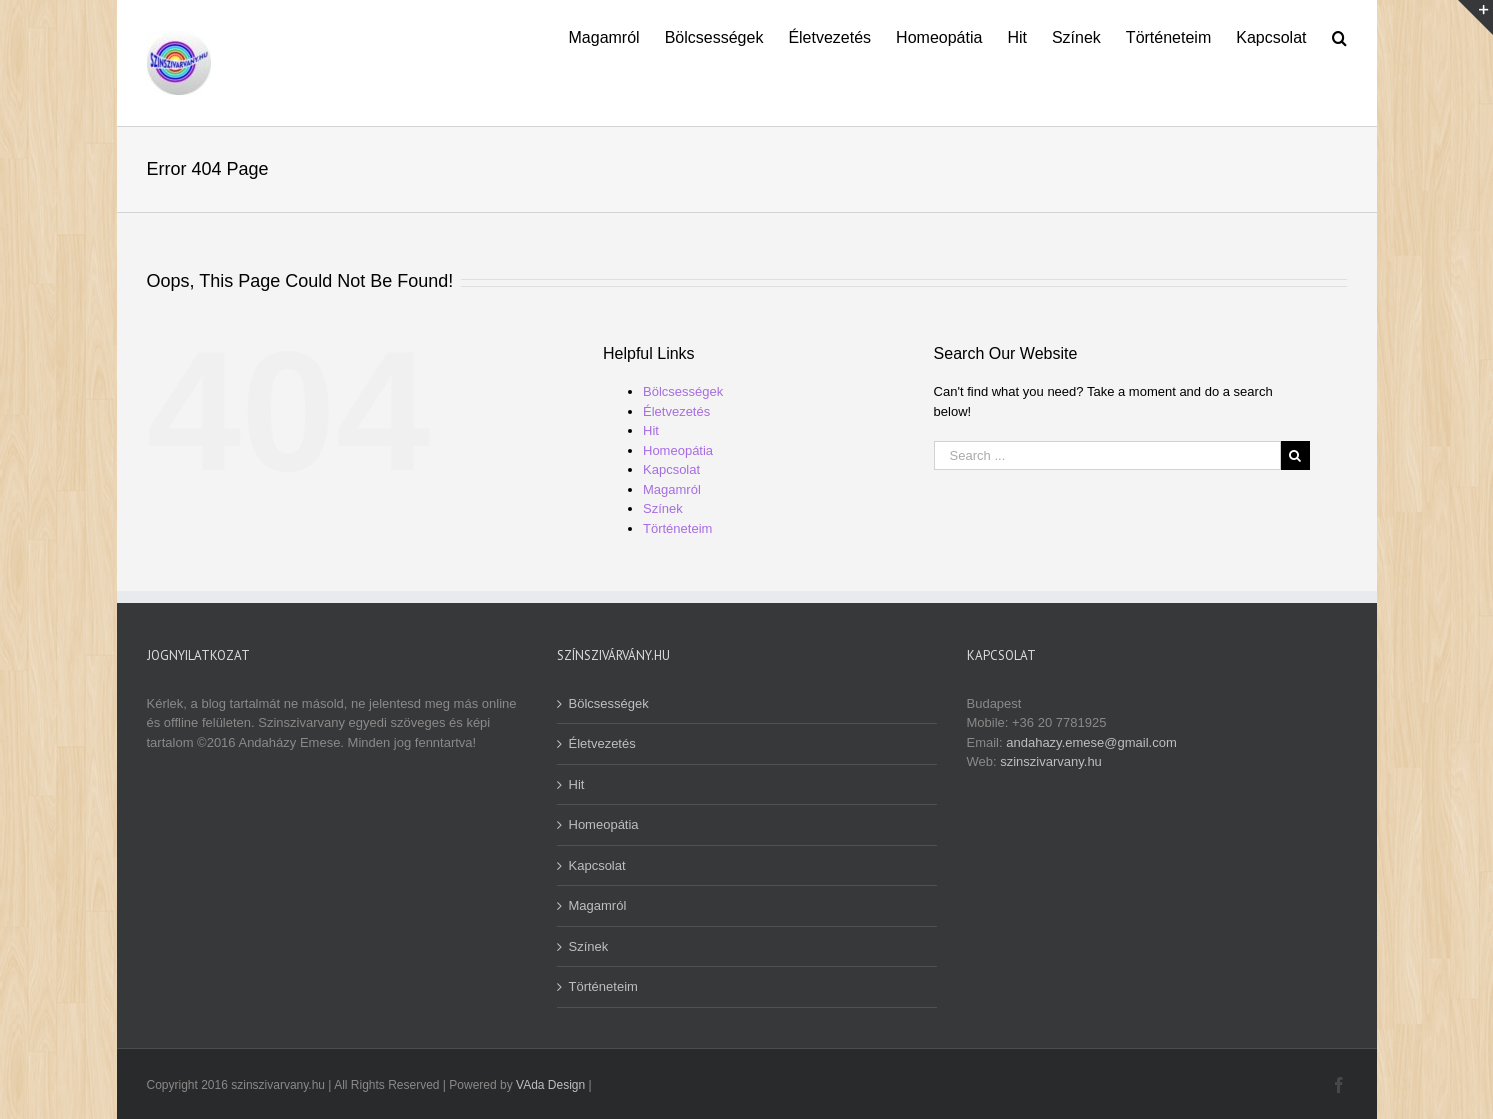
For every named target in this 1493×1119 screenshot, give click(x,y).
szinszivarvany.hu (1051, 761)
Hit (651, 430)
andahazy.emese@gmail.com (1091, 742)
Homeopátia (678, 450)
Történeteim (677, 528)
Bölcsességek (683, 391)
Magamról (672, 489)
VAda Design (550, 1085)
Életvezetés (676, 411)
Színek (663, 508)
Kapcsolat (671, 469)
